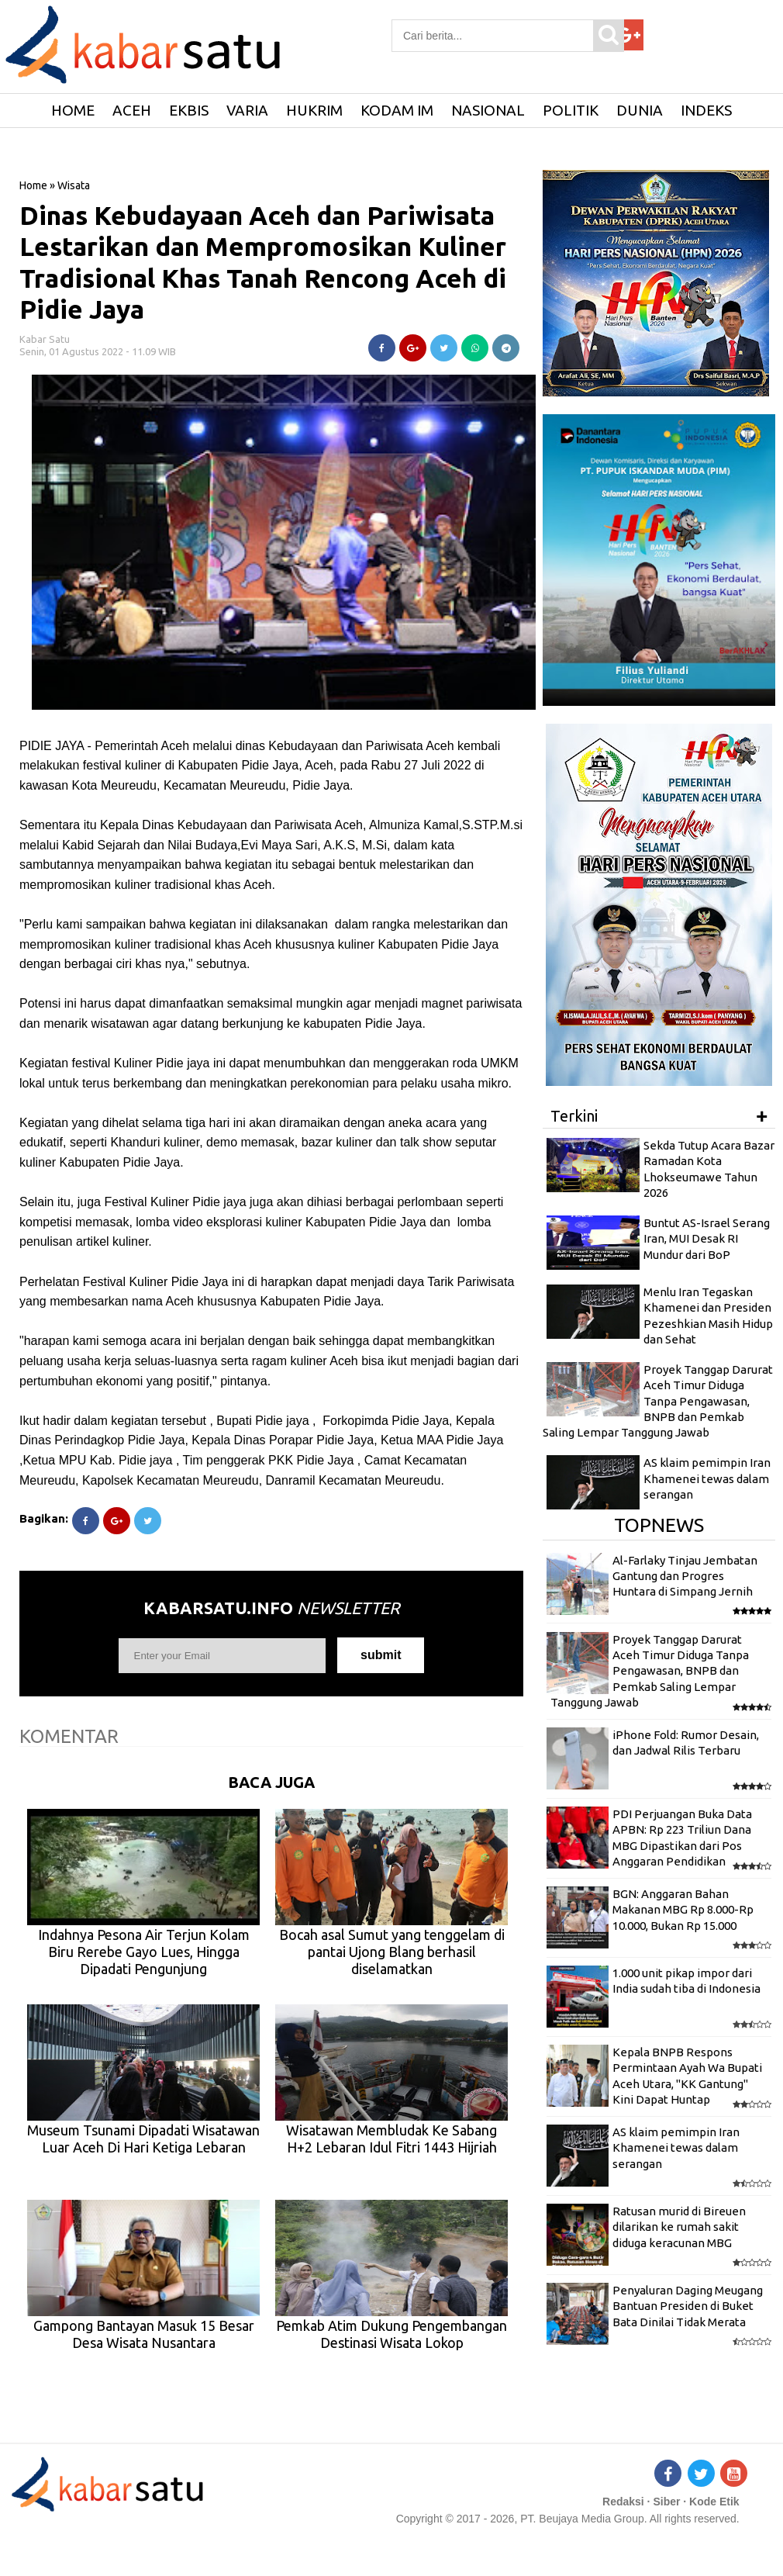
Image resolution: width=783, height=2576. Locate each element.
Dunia (639, 110)
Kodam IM (396, 110)
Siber (666, 2501)
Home (33, 185)
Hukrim (314, 110)
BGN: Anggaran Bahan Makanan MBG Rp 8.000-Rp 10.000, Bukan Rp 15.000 (683, 1909)
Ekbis (189, 110)
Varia (247, 110)
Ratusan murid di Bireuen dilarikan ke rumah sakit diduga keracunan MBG (679, 2226)
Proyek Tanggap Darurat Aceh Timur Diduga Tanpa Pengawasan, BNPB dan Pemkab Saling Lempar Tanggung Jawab (658, 1401)
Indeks (706, 110)
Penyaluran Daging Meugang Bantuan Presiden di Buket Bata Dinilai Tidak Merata (687, 2306)
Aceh (131, 110)
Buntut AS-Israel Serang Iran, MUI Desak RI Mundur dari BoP (706, 1238)
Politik (570, 110)
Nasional (488, 110)
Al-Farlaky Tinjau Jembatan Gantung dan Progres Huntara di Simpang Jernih (684, 1576)
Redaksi (623, 2501)
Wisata (73, 185)
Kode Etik (714, 2501)
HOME (73, 110)
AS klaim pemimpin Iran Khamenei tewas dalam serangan (707, 1478)
